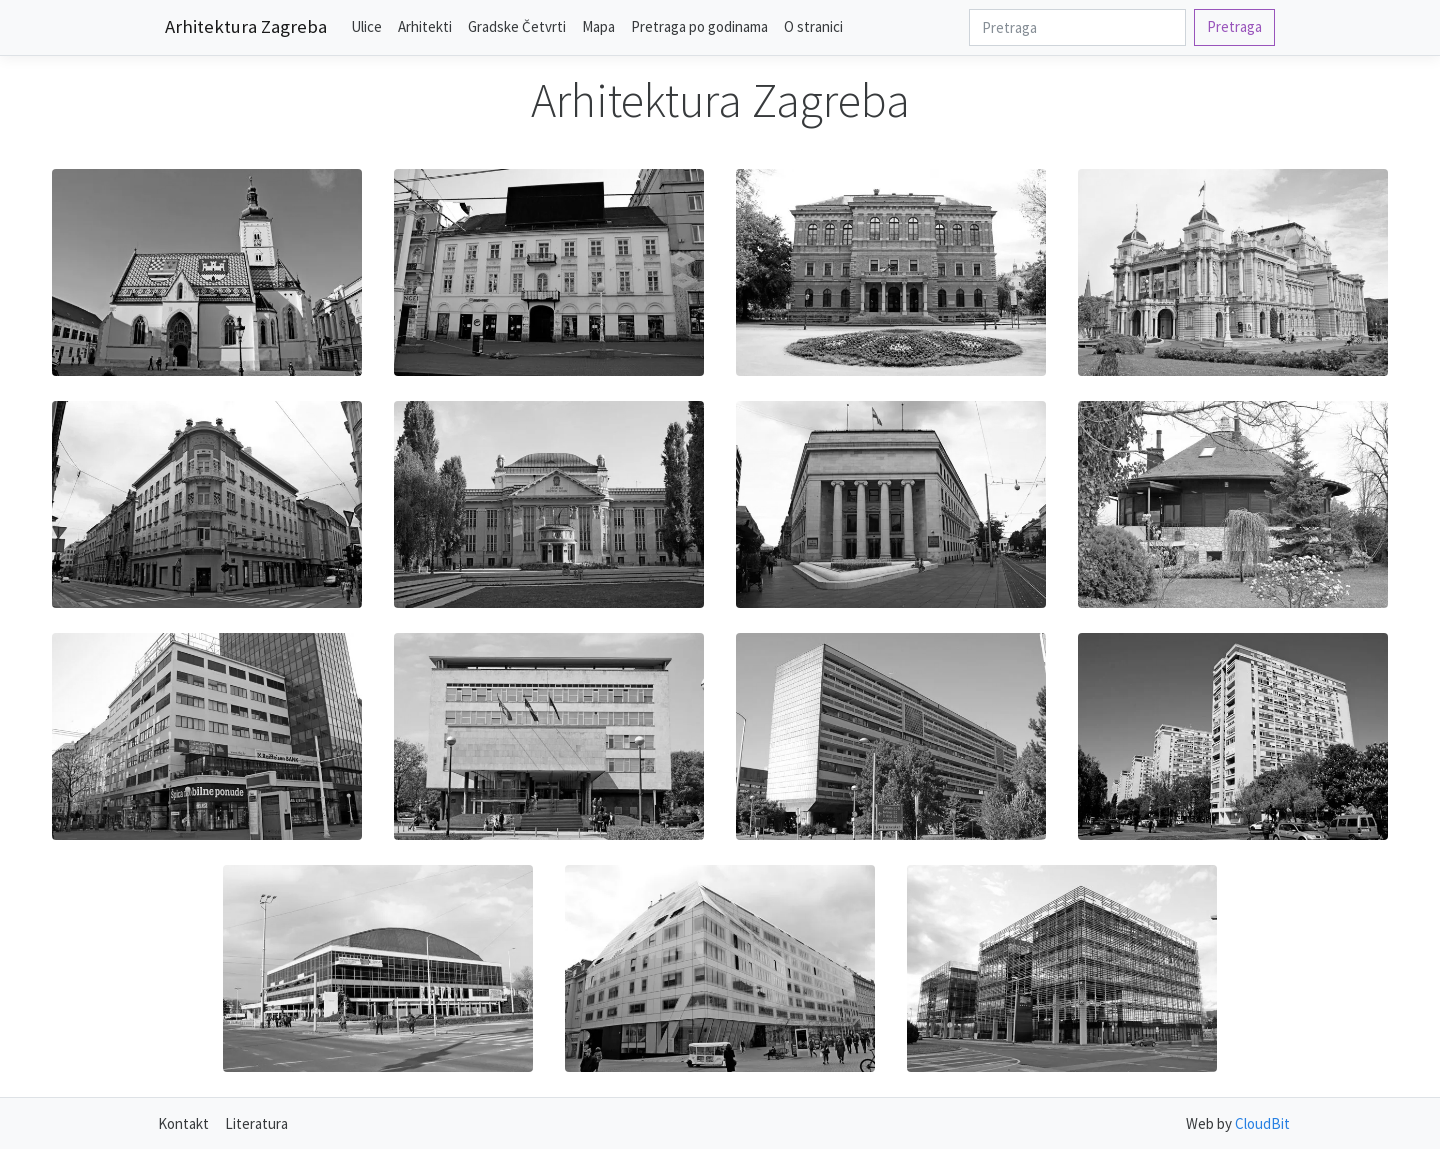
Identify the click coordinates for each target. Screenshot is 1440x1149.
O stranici (813, 26)
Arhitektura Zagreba (246, 26)
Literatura (256, 1123)
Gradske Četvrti (517, 26)
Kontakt (183, 1123)
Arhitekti (425, 26)
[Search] (1077, 27)
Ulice (366, 26)
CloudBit (1262, 1123)
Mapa (598, 26)
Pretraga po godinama (699, 26)
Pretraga (1234, 26)
